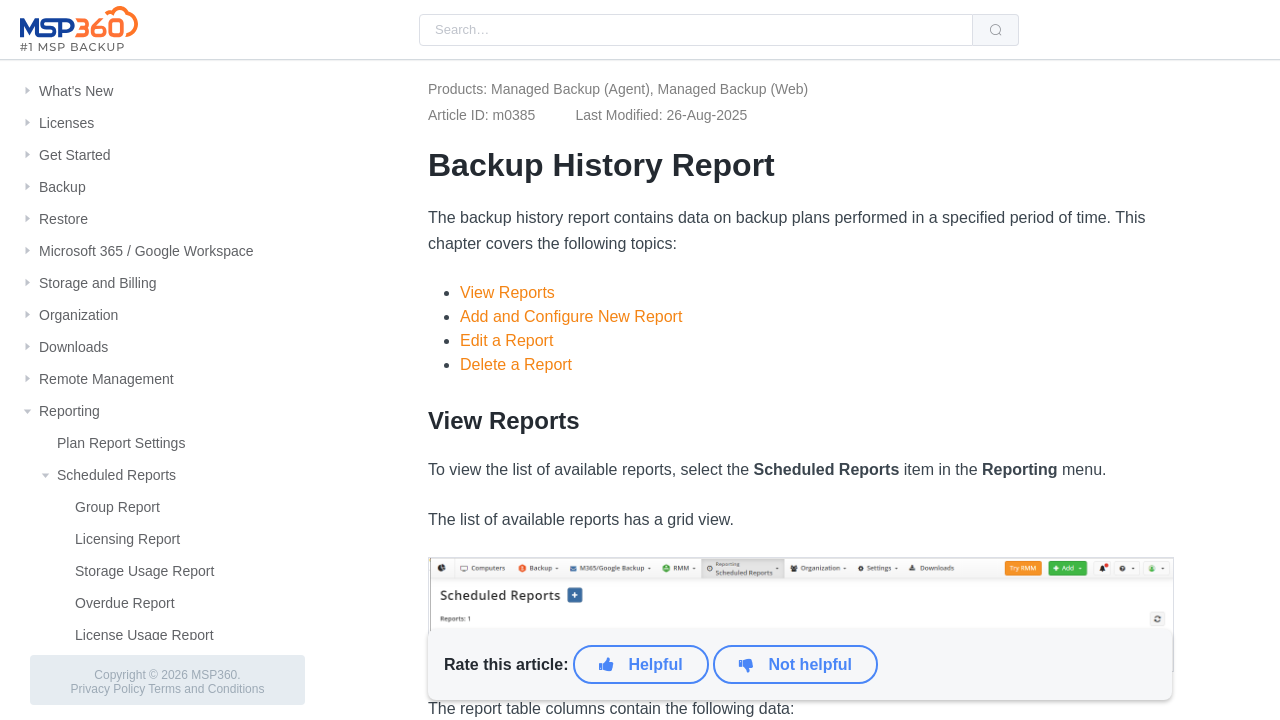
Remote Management (106, 379)
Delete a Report (516, 364)
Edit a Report (506, 340)
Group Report (117, 507)
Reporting (69, 411)
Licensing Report (127, 539)
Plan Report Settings (121, 443)
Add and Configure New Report (571, 316)
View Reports (507, 292)
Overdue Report (125, 603)
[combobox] (696, 30)
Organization (78, 315)
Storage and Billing (98, 283)
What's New (76, 91)
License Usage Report (144, 635)
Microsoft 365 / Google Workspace (146, 251)
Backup (62, 187)
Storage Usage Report (144, 571)
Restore (63, 219)
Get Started (75, 155)
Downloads (73, 347)
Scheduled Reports (116, 475)
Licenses (66, 123)
